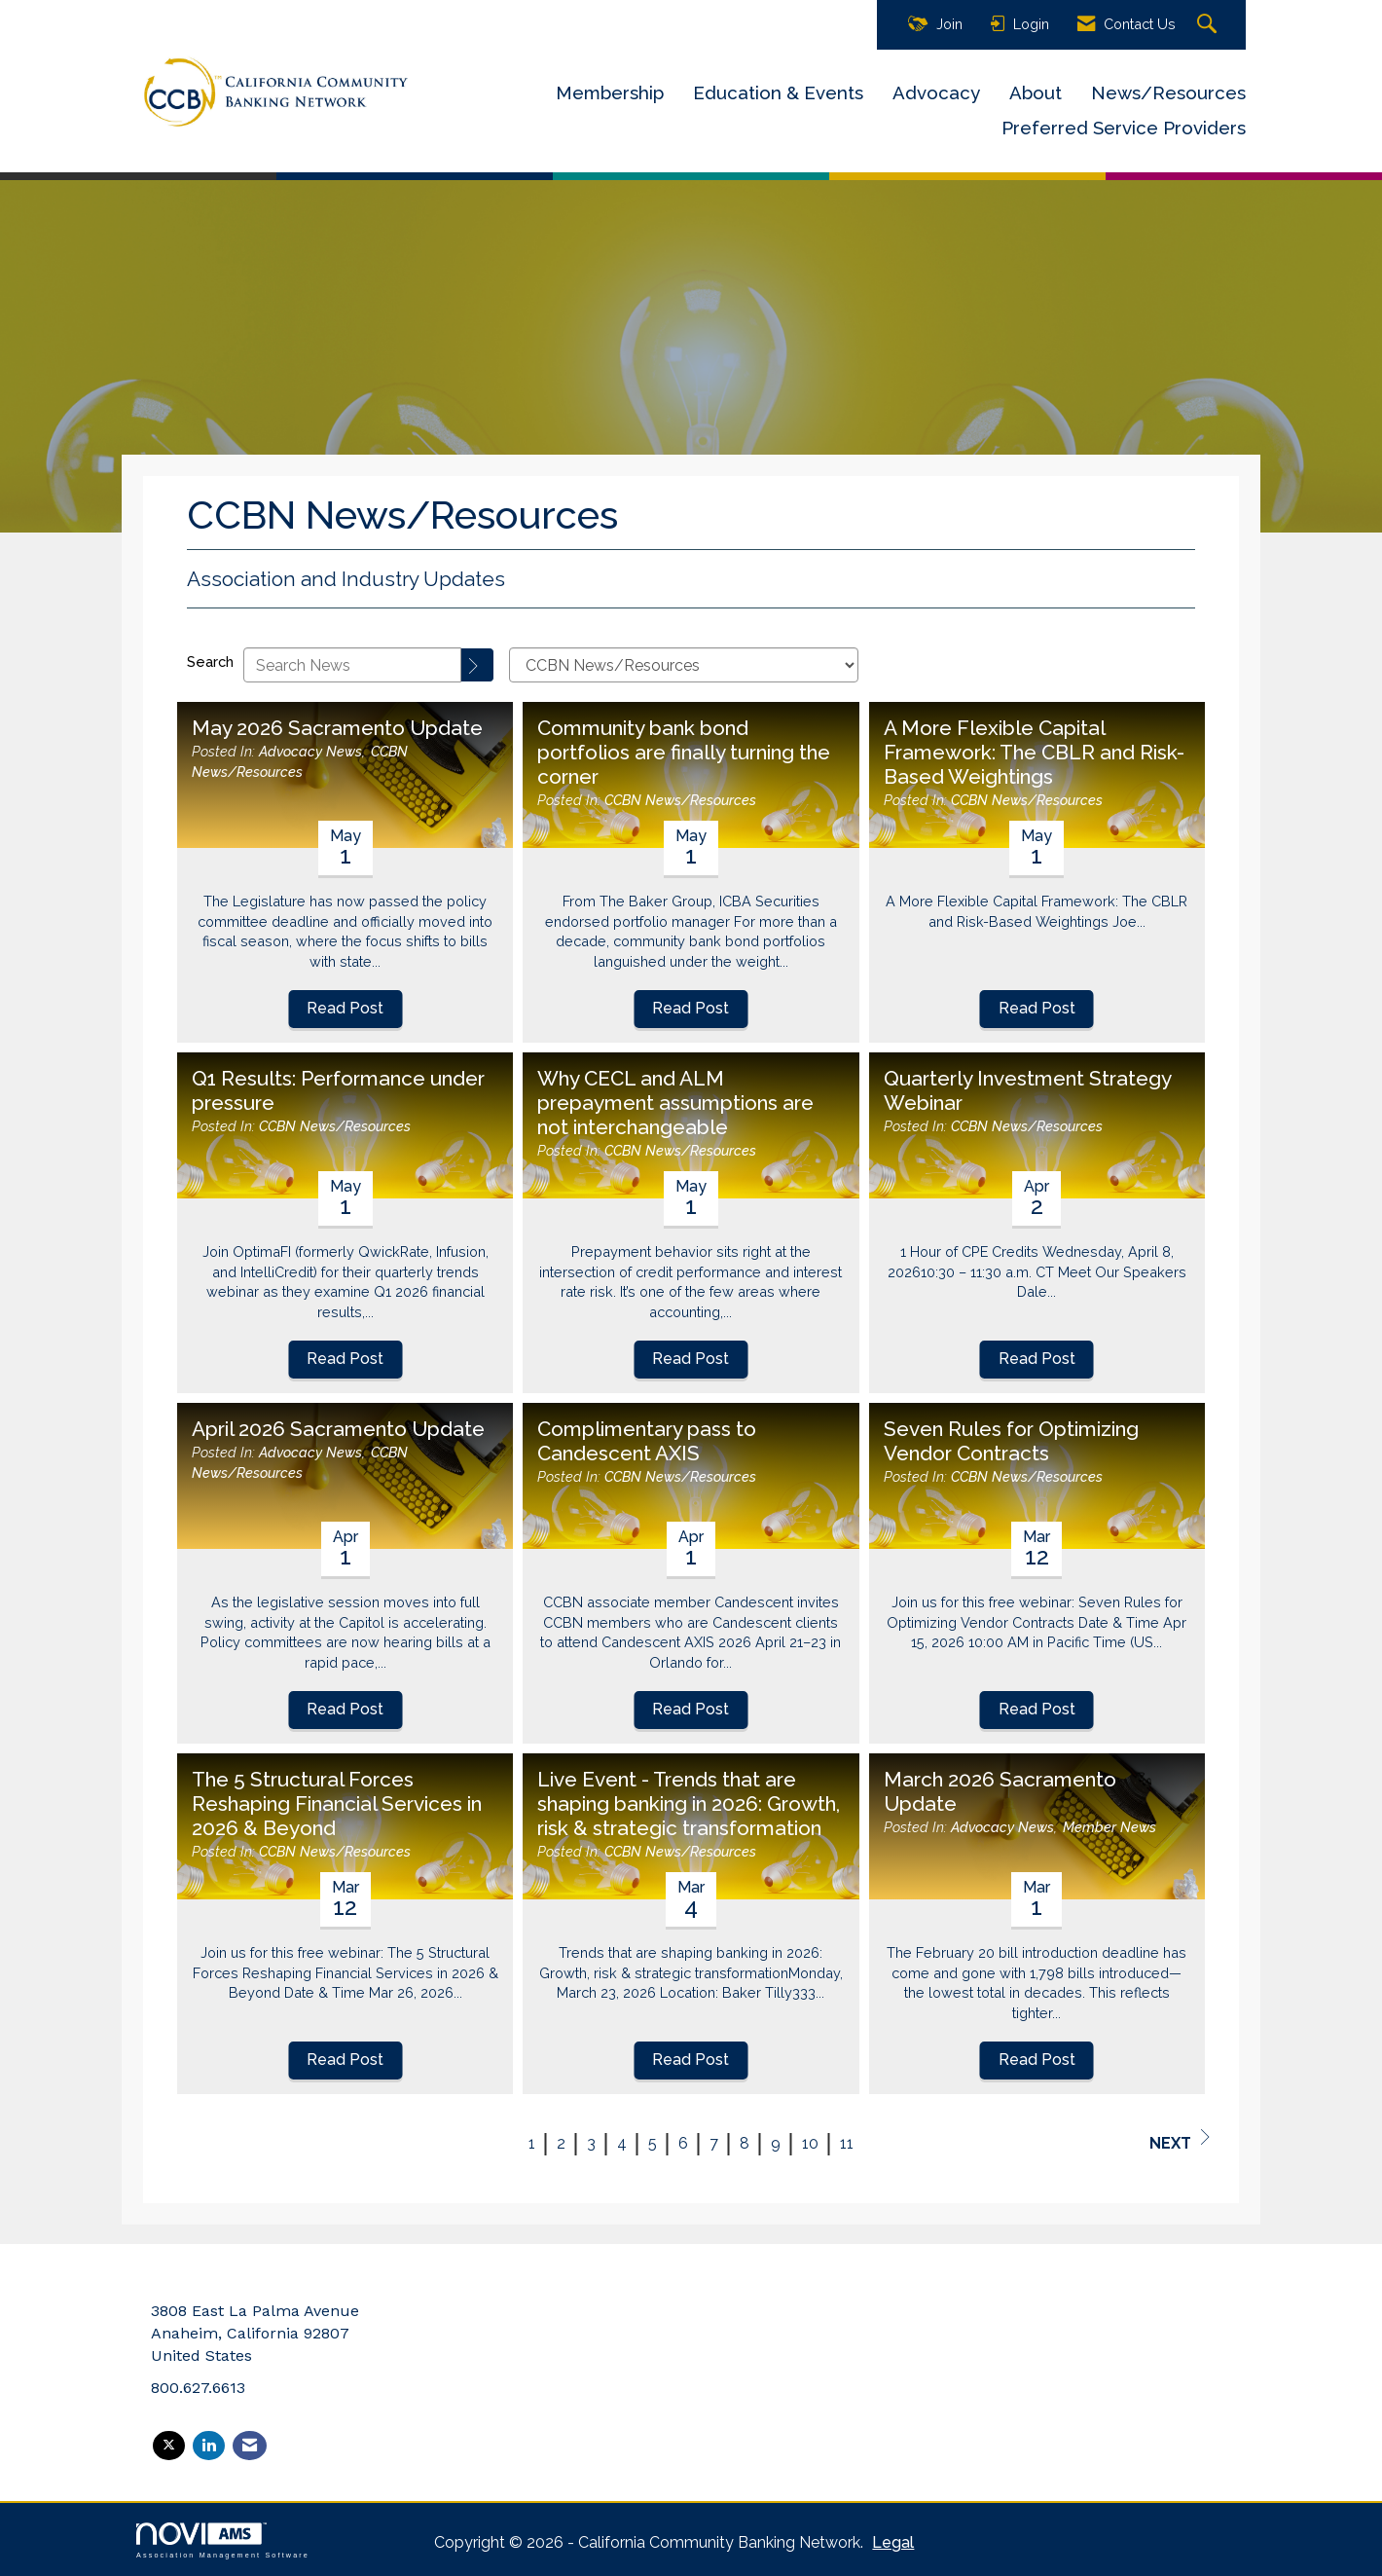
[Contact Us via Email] (250, 2446)
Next (1179, 2141)
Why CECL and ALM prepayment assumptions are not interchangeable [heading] (675, 1103)
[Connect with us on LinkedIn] (209, 2446)
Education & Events (778, 92)
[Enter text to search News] (352, 664)
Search (210, 661)
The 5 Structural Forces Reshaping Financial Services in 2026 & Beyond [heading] (337, 1804)
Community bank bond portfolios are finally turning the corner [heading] (683, 753)
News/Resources (1168, 92)
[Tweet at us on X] (169, 2446)
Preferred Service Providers (1123, 127)
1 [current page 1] (531, 2143)
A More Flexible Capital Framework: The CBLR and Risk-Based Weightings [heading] (1034, 753)
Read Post (345, 1008)
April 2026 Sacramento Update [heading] (338, 1429)
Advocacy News (310, 751)
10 (810, 2143)
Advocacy (936, 92)
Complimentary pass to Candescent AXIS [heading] (646, 1441)
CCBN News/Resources (680, 799)
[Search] (477, 664)
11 (847, 2143)
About (1035, 92)
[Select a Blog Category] (683, 664)
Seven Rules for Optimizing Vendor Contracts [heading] (1011, 1441)
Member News (1109, 1827)
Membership (610, 92)
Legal (893, 2542)
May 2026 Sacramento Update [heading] (337, 728)
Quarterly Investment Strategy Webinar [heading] (1027, 1091)
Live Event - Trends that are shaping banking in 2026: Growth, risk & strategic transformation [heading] (688, 1804)
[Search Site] (1209, 25)
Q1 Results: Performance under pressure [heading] (338, 1091)
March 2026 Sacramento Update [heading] (1000, 1792)
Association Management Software (222, 2540)
